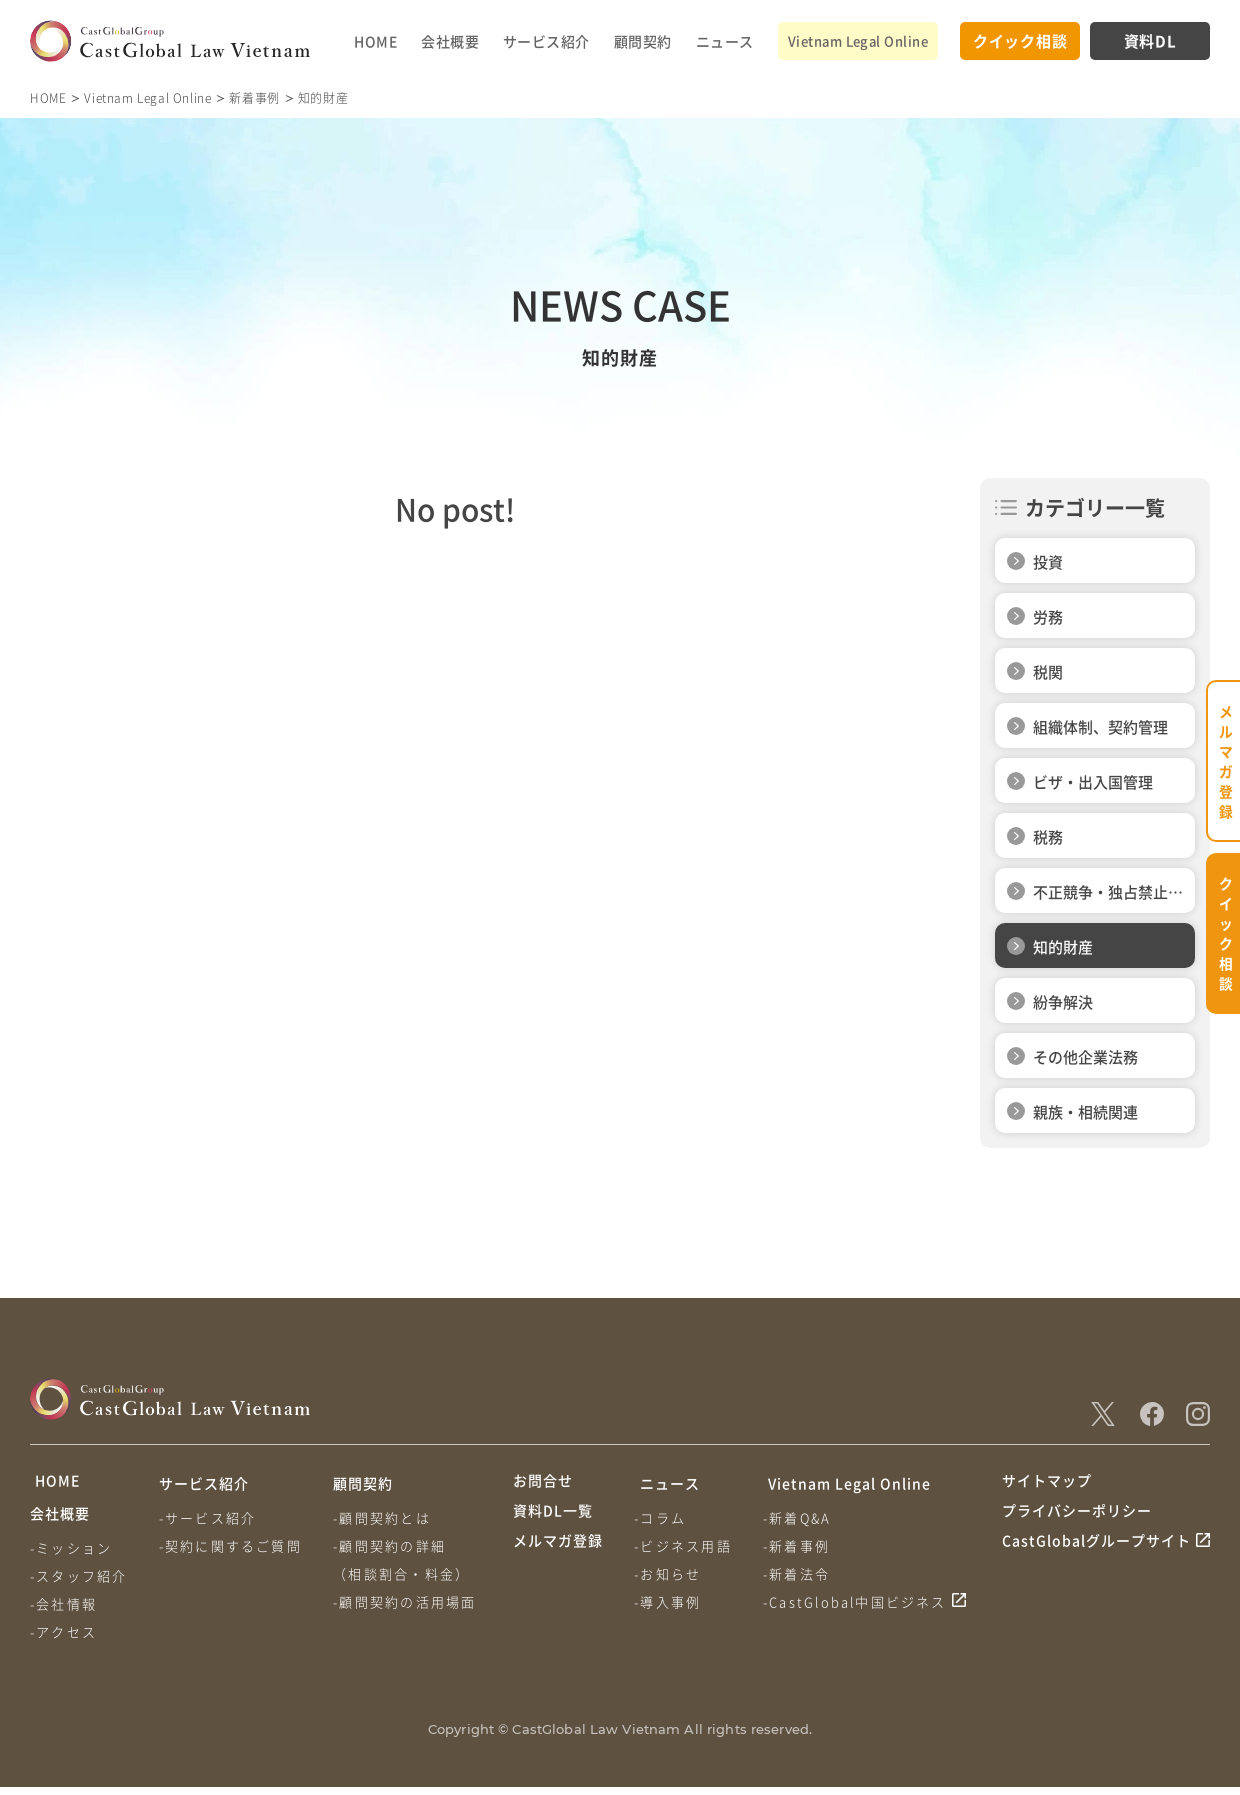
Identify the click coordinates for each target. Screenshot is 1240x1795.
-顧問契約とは (385, 1517)
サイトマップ (1047, 1483)
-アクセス (63, 1639)
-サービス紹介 (209, 1517)
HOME (375, 41)
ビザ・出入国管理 (1093, 781)
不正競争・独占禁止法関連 (1108, 897)
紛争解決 (1063, 1001)
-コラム (662, 1517)
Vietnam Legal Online (858, 40)
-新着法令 (800, 1573)
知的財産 (1063, 946)
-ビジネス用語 (684, 1545)
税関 (1048, 671)
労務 (1048, 616)
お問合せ (543, 1483)
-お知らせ (669, 1573)
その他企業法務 (1085, 1056)
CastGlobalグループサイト (1096, 1559)
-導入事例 (669, 1601)
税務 (1048, 836)
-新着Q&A (801, 1517)
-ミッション (71, 1555)
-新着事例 (800, 1545)
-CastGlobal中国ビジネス (859, 1601)
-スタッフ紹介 (78, 1583)
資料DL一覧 (553, 1521)
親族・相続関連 (1085, 1111)
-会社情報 (63, 1611)
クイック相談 (1020, 40)
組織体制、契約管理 (1100, 726)
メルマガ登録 (558, 1559)
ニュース (725, 41)
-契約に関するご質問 (232, 1545)
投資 (1048, 561)
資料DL (1150, 40)
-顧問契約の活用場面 (408, 1601)
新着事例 (254, 97)
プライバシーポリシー (1077, 1521)
